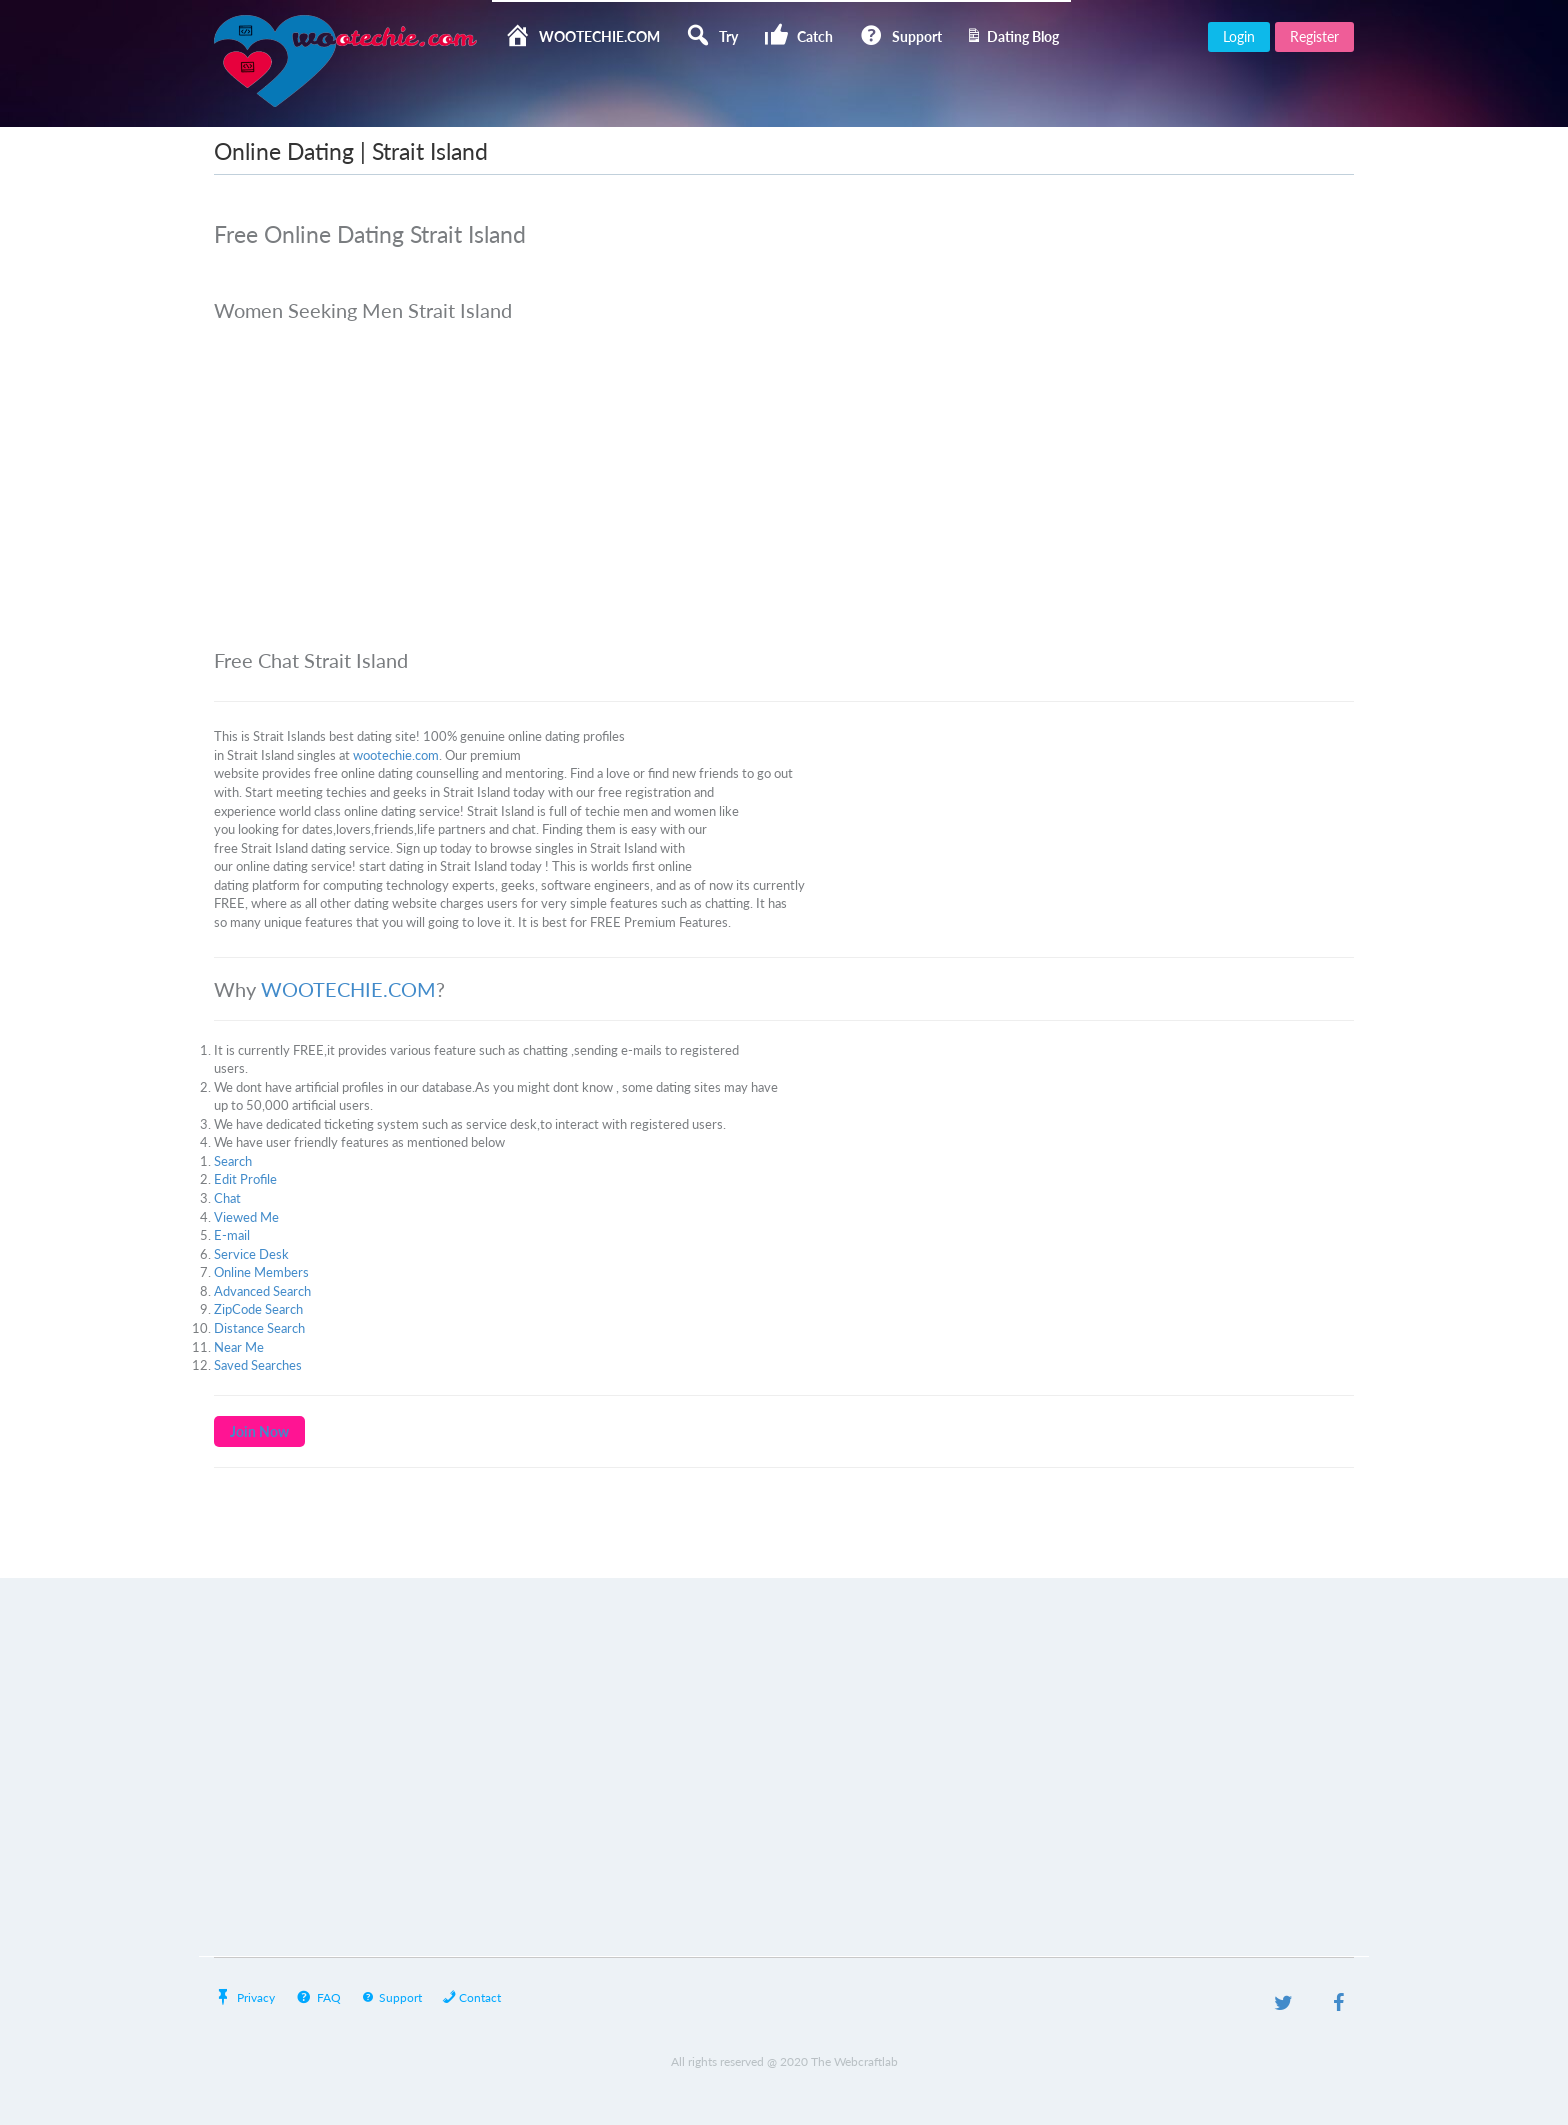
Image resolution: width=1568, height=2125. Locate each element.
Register (1314, 36)
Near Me (239, 1347)
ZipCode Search (258, 1309)
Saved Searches (258, 1365)
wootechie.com (396, 755)
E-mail (232, 1235)
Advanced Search (262, 1291)
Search (233, 1161)
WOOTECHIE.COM (348, 989)
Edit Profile (245, 1179)
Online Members (261, 1272)
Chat (227, 1198)
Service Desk (251, 1254)
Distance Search (259, 1328)
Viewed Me (246, 1217)
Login (1239, 36)
